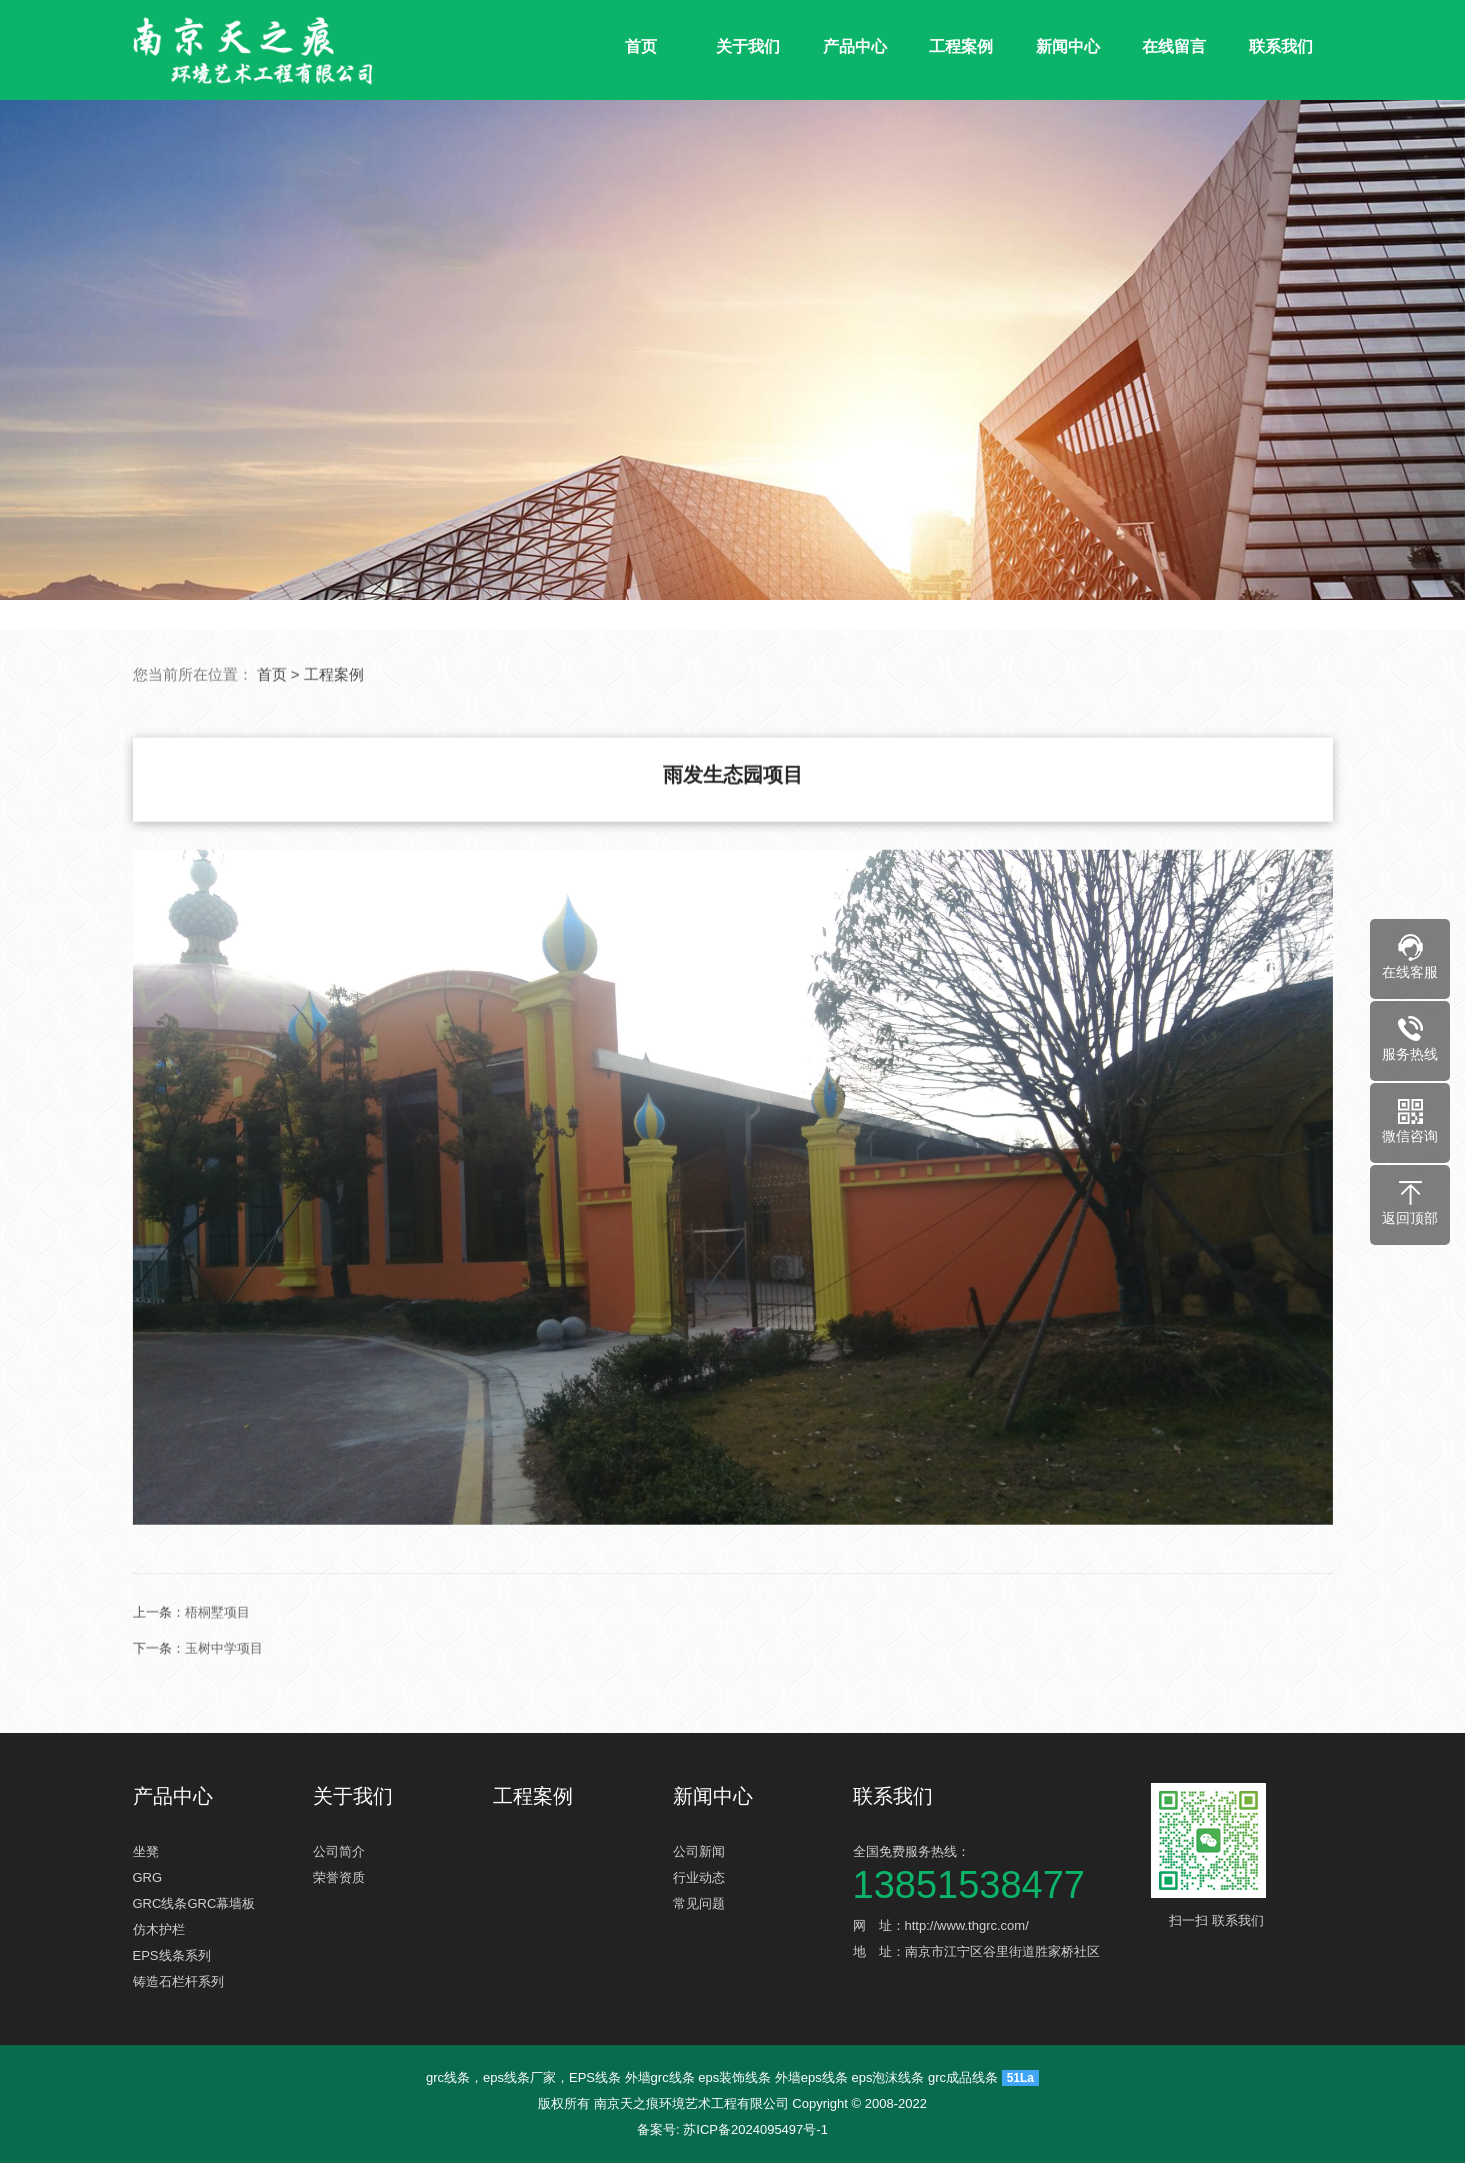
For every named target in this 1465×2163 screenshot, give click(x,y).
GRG (148, 1877)
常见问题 (699, 1903)
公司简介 (339, 1851)
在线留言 (1174, 46)
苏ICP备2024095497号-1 (755, 2129)
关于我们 (748, 46)
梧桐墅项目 (217, 1707)
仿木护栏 (159, 1929)
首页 (641, 46)
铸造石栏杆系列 (178, 1981)
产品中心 (855, 46)
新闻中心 (1068, 46)
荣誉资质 (339, 1877)
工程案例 (961, 46)
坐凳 (146, 1851)
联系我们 (1281, 46)
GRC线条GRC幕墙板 (194, 1903)
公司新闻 (699, 1851)
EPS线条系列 (172, 1955)
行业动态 (699, 1877)
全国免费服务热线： (993, 1871)
